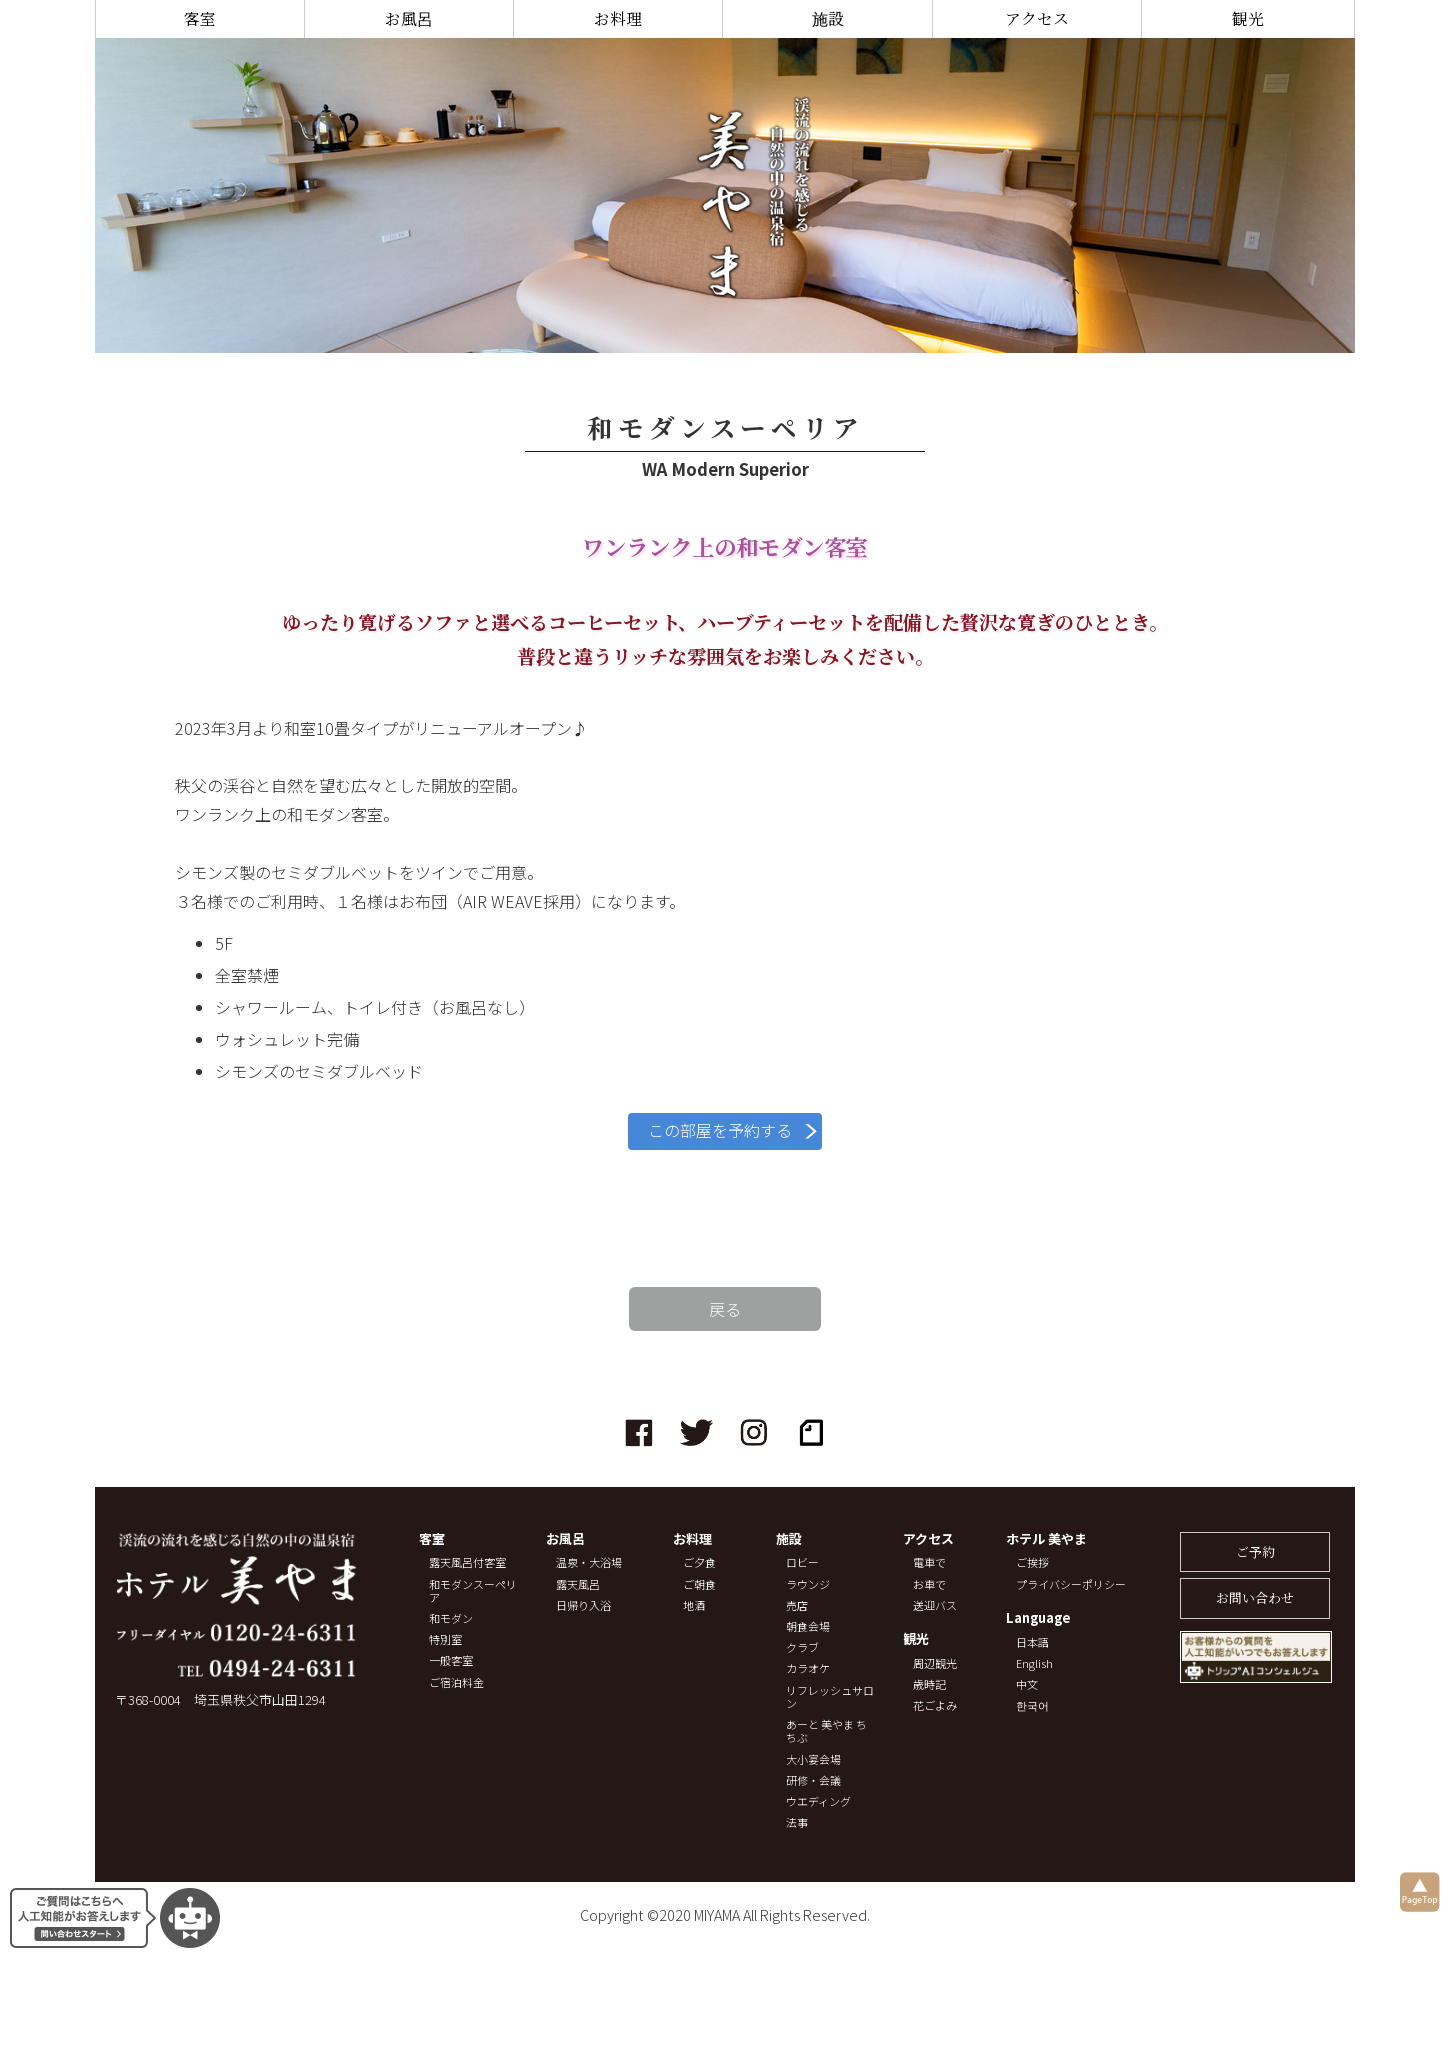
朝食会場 (808, 1626)
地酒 (694, 1605)
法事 (797, 1822)
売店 (797, 1605)
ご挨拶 (1032, 1562)
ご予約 (1255, 1551)
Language (1038, 1618)
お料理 (618, 18)
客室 (200, 18)
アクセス (1037, 18)
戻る (725, 1309)
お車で (929, 1584)
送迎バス (935, 1605)
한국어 (1032, 1705)
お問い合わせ (1255, 1597)
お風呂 (409, 18)
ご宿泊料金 (456, 1682)
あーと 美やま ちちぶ (826, 1731)
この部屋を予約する (720, 1130)
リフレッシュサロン (830, 1697)
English (1034, 1663)
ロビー (802, 1562)
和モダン (451, 1618)
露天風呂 (578, 1584)
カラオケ (808, 1668)
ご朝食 (699, 1584)
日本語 (1032, 1642)
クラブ (802, 1647)
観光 (1248, 18)
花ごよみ (935, 1705)
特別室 (445, 1639)
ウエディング (818, 1801)
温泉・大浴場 (589, 1562)
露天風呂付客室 (467, 1562)
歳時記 (929, 1684)
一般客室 (451, 1660)
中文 (1027, 1684)
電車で (929, 1562)
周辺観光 (935, 1663)
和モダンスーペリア (473, 1591)
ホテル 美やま (1046, 1539)
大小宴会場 (813, 1759)
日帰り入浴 (583, 1605)
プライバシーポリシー (1071, 1584)
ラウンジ (808, 1584)
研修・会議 (813, 1780)
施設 (828, 18)
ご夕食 (699, 1562)
